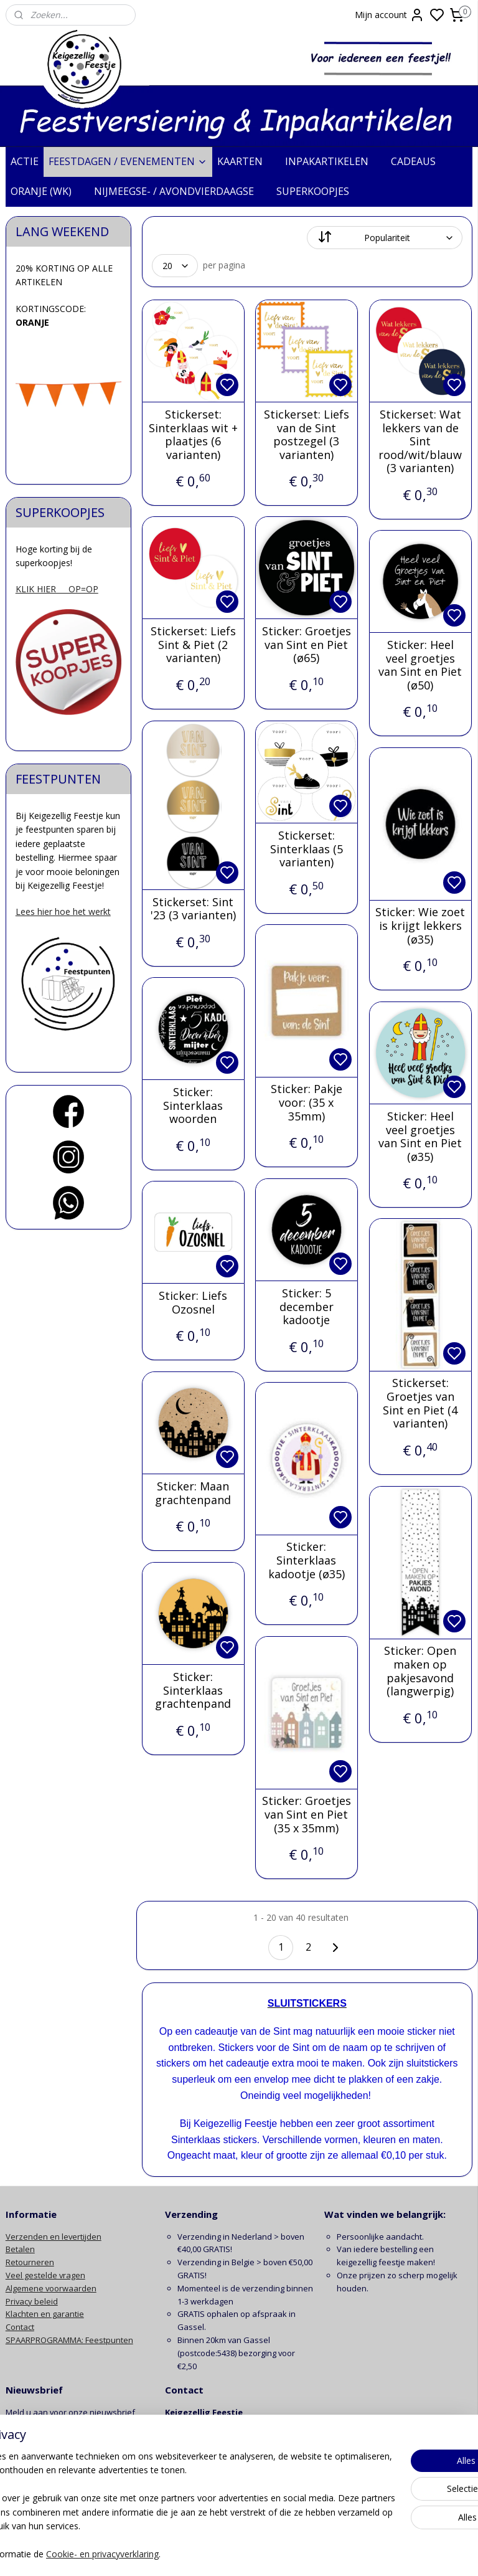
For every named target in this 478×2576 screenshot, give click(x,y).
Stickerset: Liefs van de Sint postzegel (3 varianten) (306, 435)
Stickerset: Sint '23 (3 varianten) (193, 908)
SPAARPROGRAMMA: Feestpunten (69, 2340)
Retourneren (30, 2262)
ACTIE (25, 161)
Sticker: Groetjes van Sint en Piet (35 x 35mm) (306, 1814)
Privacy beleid (32, 2301)
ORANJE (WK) (47, 191)
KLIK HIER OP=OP (57, 589)
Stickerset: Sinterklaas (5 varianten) (306, 849)
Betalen (20, 2249)
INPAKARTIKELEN (333, 161)
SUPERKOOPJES (319, 191)
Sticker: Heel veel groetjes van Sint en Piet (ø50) (420, 665)
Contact (20, 2326)
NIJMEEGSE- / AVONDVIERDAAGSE (180, 191)
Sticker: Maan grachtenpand (194, 1493)
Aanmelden (38, 2440)
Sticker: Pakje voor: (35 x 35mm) (306, 1102)
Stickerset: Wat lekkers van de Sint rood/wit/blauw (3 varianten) (420, 441)
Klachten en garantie (45, 2313)
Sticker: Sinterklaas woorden (193, 1106)
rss (314, 2553)
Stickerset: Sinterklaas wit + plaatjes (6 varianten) (193, 435)
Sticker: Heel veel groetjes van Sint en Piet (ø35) (420, 1136)
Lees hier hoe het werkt (63, 911)
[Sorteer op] (385, 238)
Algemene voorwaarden (51, 2288)
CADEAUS (419, 161)
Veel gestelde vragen (45, 2275)
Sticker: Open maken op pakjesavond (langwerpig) (421, 1671)
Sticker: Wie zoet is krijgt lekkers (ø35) (421, 926)
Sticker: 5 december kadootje (306, 1307)
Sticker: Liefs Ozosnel (193, 1302)
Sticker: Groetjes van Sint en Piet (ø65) (306, 645)
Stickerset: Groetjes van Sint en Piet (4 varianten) (420, 1403)
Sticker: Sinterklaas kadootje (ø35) (306, 1560)
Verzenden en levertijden (53, 2236)
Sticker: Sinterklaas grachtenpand (194, 1690)
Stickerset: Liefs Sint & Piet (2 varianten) (193, 645)
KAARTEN (246, 161)
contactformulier (233, 2477)
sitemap (288, 2553)
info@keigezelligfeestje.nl (215, 2463)
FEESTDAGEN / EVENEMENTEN (128, 161)
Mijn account (389, 14)
